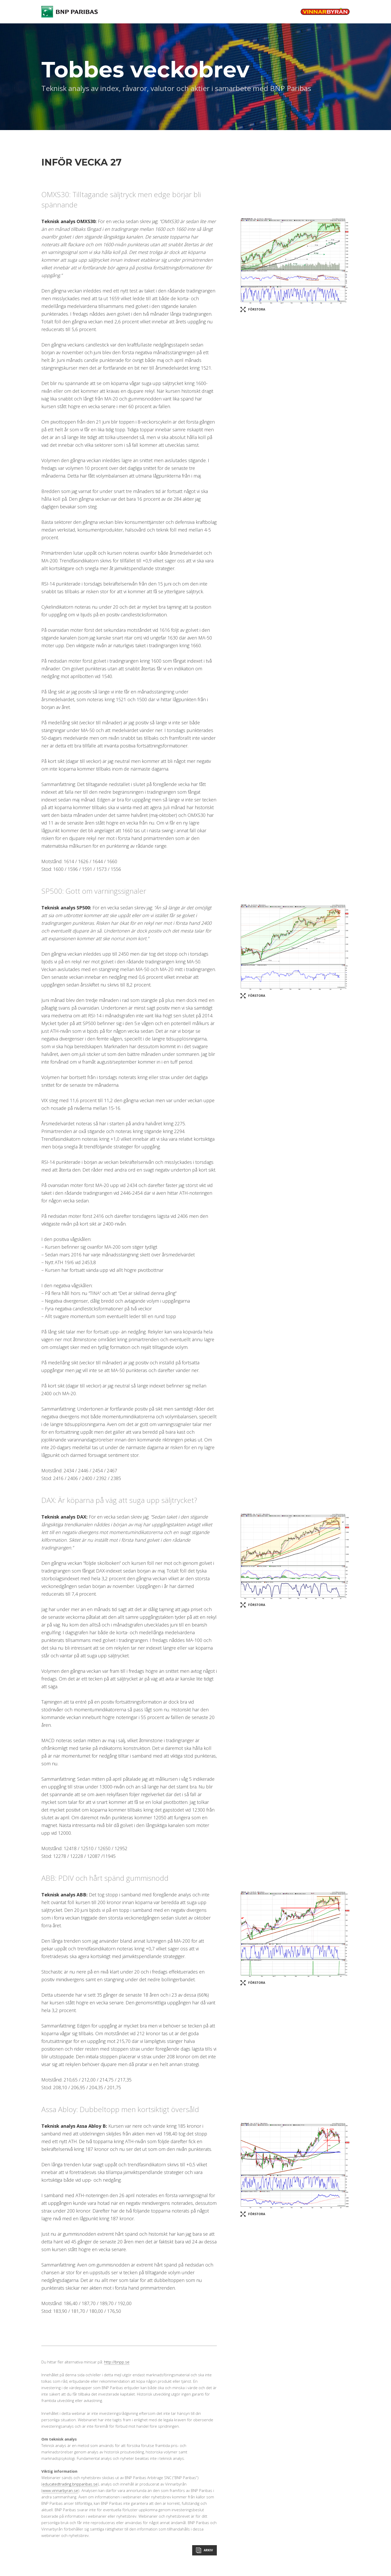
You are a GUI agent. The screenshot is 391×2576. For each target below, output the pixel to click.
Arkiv (208, 2550)
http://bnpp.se (116, 2361)
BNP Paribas (69, 11)
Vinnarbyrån (325, 11)
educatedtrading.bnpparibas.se (70, 2484)
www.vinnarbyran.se (60, 2490)
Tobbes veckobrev (145, 69)
